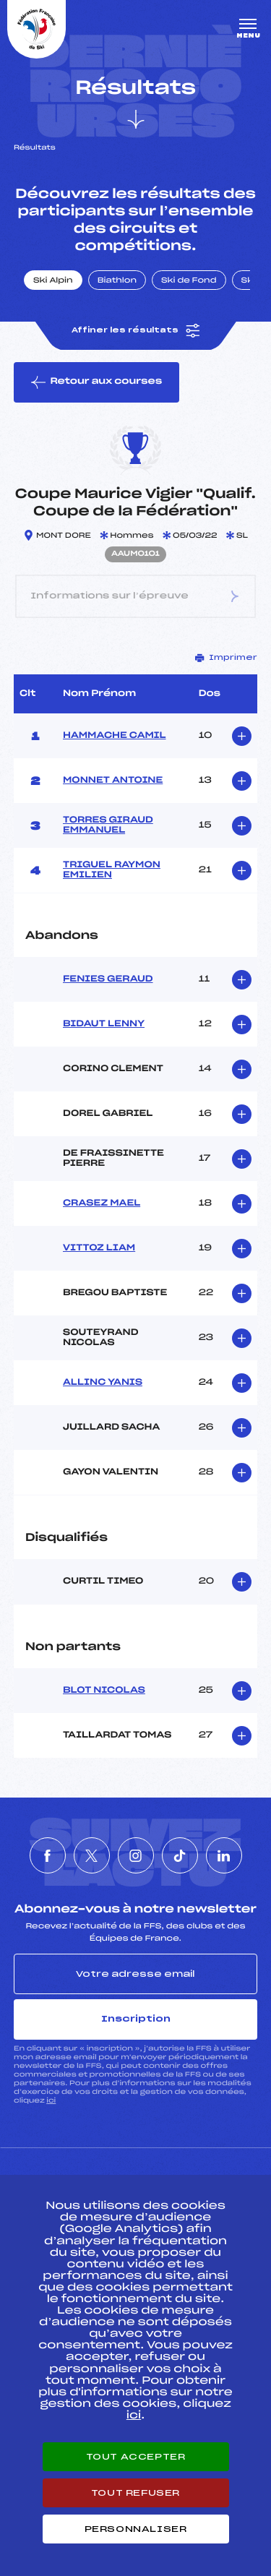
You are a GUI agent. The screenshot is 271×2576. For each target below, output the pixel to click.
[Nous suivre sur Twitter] (92, 1855)
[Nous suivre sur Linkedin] (224, 1855)
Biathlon (117, 281)
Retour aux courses (96, 382)
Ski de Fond (189, 281)
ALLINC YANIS (102, 1382)
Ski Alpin (53, 281)
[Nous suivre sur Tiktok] (180, 1855)
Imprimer (226, 657)
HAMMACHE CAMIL (114, 735)
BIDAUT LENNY (104, 1024)
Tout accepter (136, 2456)
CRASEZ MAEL (101, 1203)
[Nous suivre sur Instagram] (136, 1855)
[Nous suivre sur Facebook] (48, 1855)
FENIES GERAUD (108, 979)
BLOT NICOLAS (104, 1690)
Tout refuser (135, 2493)
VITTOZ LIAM (99, 1248)
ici (51, 2101)
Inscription (136, 2018)
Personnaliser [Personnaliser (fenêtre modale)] (136, 2529)
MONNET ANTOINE (113, 780)
